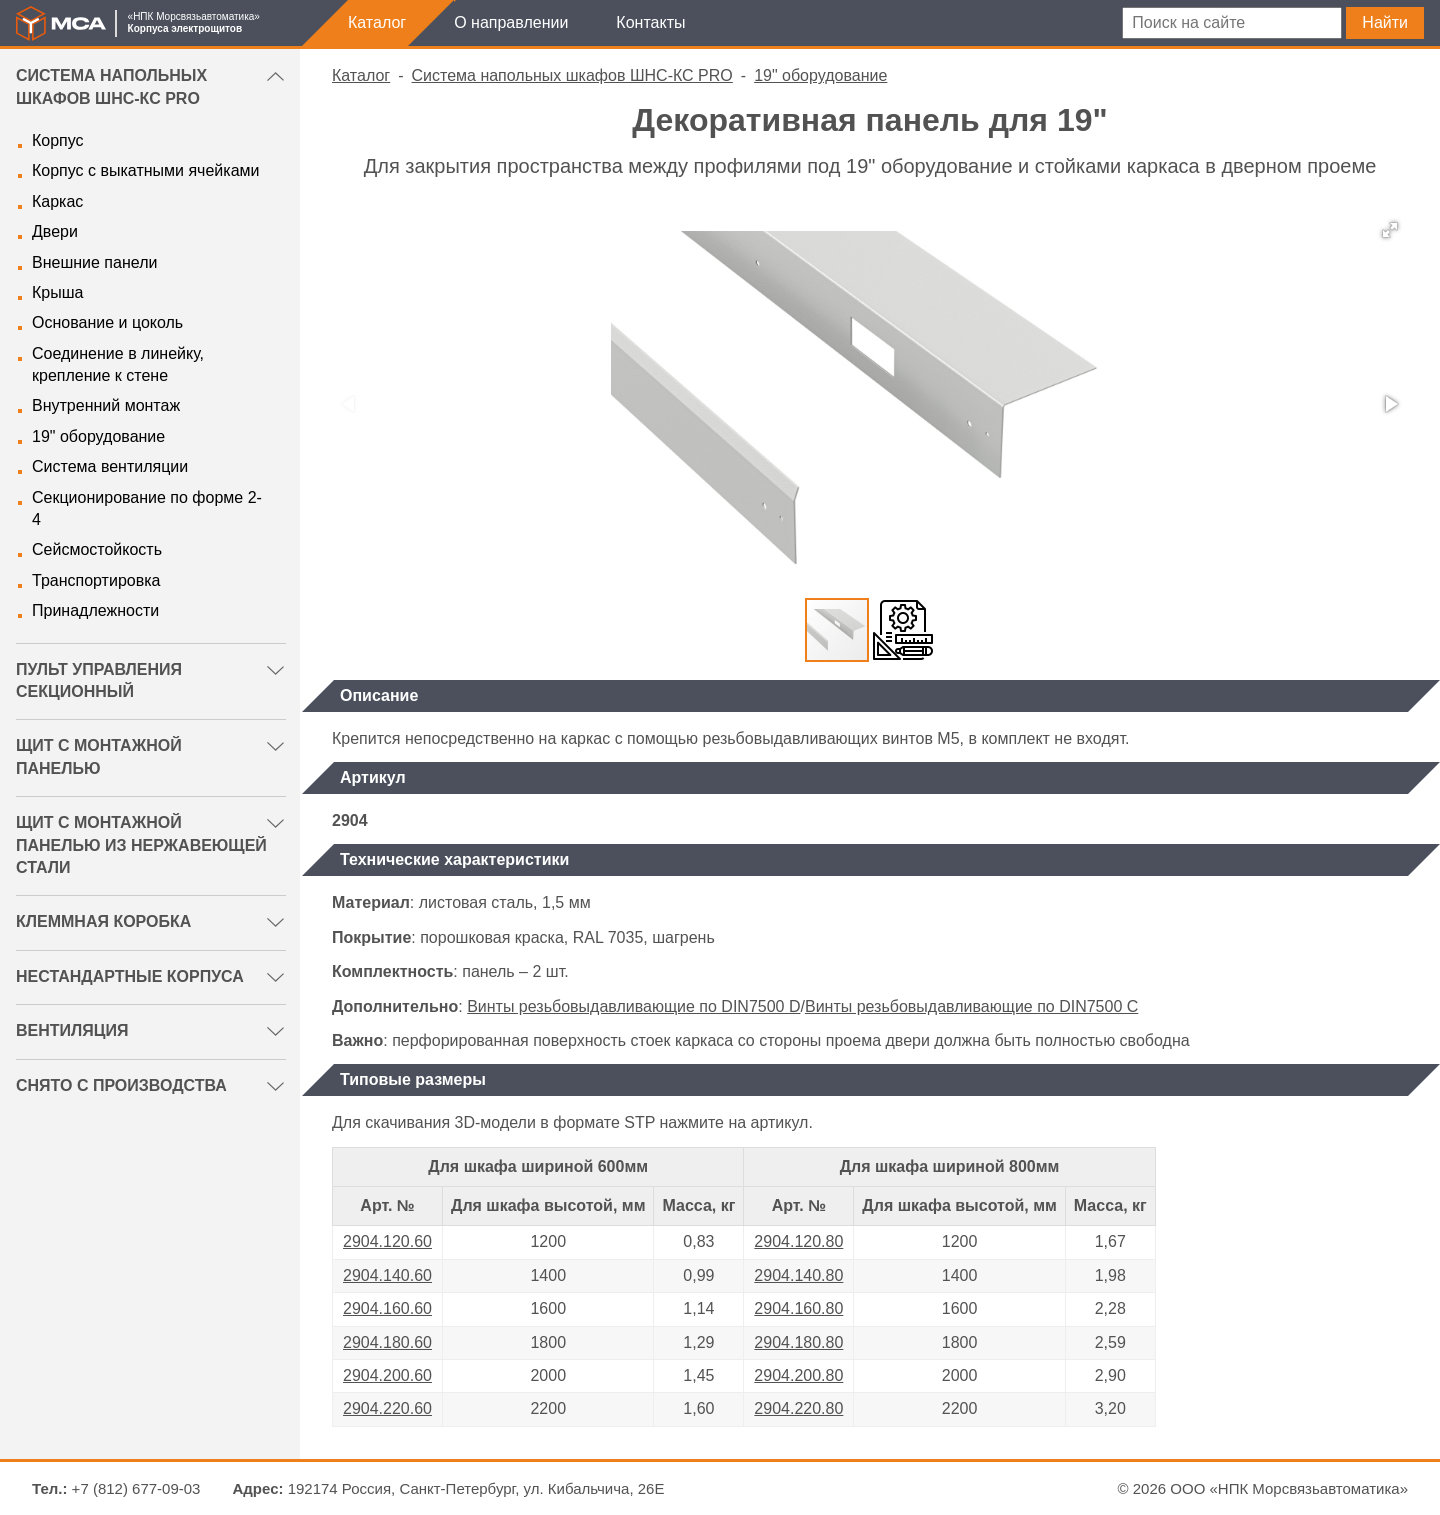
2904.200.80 (798, 1375)
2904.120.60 (387, 1241)
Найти (1385, 22)
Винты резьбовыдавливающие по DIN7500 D (633, 1006)
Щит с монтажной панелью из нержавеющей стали (141, 845)
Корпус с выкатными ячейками (145, 170)
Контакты (650, 22)
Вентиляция (72, 1030)
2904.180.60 (387, 1342)
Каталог (377, 22)
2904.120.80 (798, 1241)
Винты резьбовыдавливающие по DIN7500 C (971, 1006)
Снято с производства (121, 1085)
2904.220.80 (798, 1408)
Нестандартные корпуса (130, 976)
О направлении (511, 22)
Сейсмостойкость (97, 549)
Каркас (57, 201)
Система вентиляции (110, 466)
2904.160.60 (387, 1308)
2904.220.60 (387, 1408)
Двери (55, 231)
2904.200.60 (387, 1375)
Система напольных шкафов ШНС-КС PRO (572, 75)
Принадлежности (95, 610)
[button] (1390, 230)
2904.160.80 (798, 1308)
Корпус (58, 140)
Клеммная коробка (103, 921)
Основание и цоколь (107, 322)
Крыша (57, 292)
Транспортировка (96, 580)
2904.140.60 (387, 1275)
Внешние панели (94, 262)
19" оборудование (98, 436)
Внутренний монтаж (106, 405)
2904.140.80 (798, 1275)
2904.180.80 (798, 1342)
